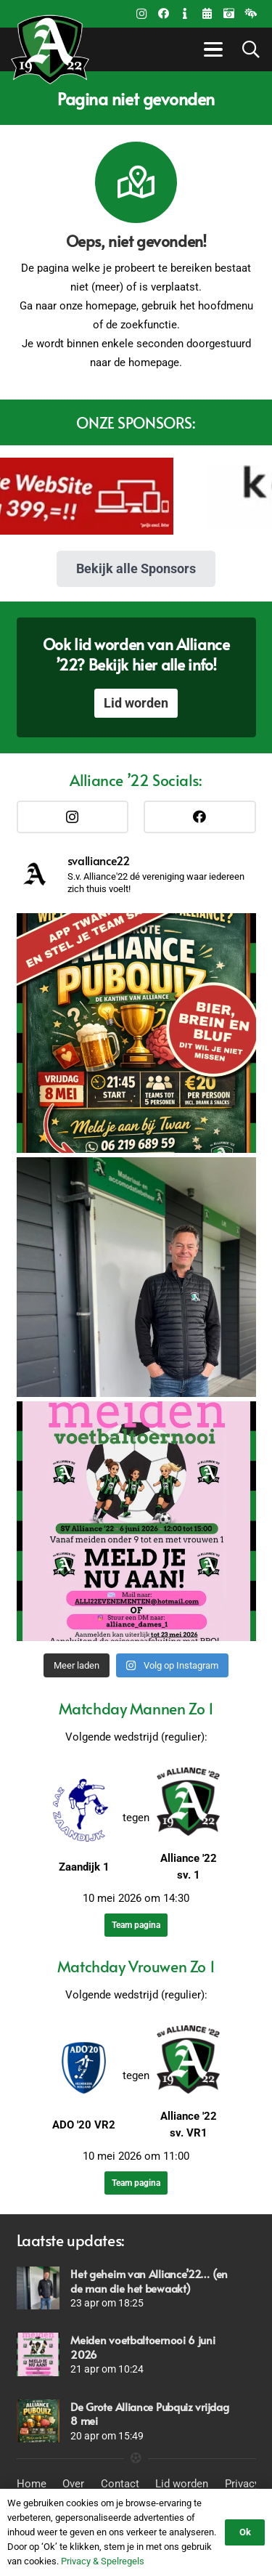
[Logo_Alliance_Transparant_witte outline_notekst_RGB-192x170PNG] (50, 49)
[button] (211, 49)
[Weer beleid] (250, 14)
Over (73, 2483)
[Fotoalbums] (228, 14)
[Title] (207, 14)
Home (31, 2483)
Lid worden (181, 2483)
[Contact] (185, 14)
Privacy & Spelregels (102, 2561)
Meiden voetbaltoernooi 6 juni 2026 (142, 2347)
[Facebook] (163, 14)
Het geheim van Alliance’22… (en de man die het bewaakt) (149, 2281)
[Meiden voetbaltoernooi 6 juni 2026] (38, 2354)
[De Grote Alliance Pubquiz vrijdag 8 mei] (38, 2420)
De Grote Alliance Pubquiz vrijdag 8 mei (149, 2414)
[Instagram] (141, 14)
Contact (120, 2483)
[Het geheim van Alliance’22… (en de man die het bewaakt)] (38, 2288)
